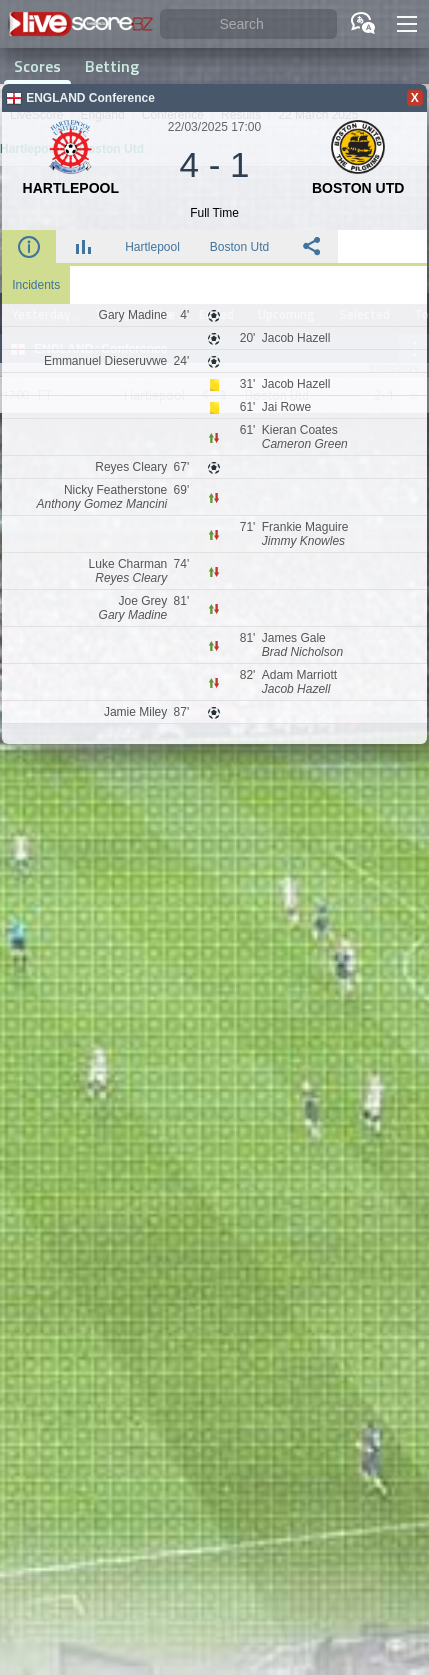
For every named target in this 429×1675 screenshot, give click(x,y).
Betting (112, 66)
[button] (407, 24)
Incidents (36, 285)
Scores (37, 66)
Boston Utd (239, 247)
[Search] (248, 24)
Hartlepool (152, 247)
